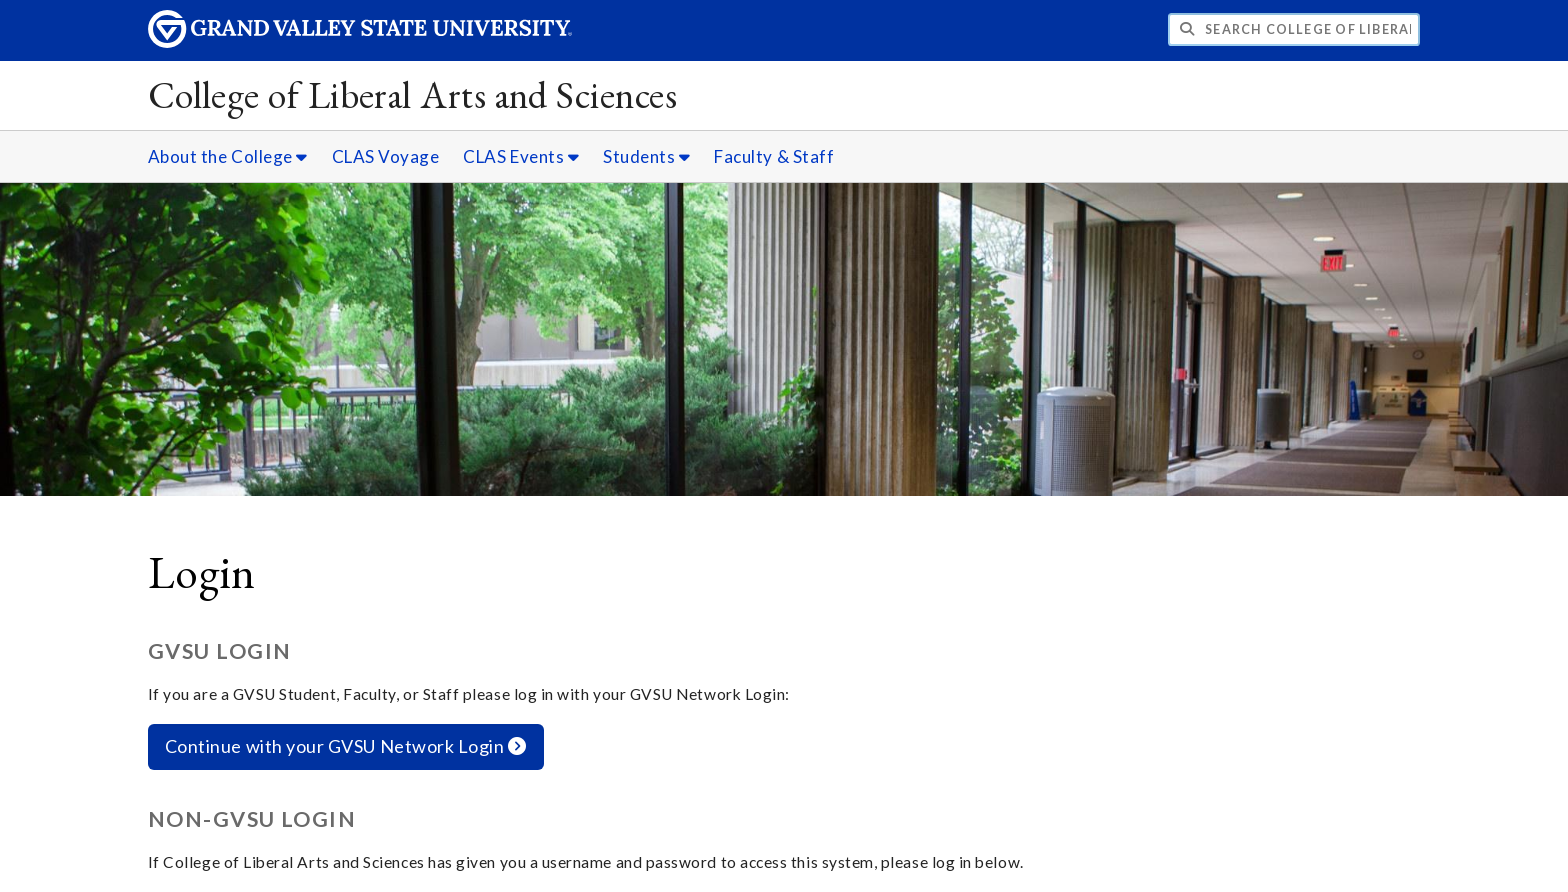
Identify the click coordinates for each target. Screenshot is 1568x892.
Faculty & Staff (774, 156)
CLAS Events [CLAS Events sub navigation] (521, 156)
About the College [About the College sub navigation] (228, 156)
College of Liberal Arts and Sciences (412, 94)
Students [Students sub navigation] (646, 156)
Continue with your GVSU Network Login (346, 746)
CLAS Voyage (386, 156)
